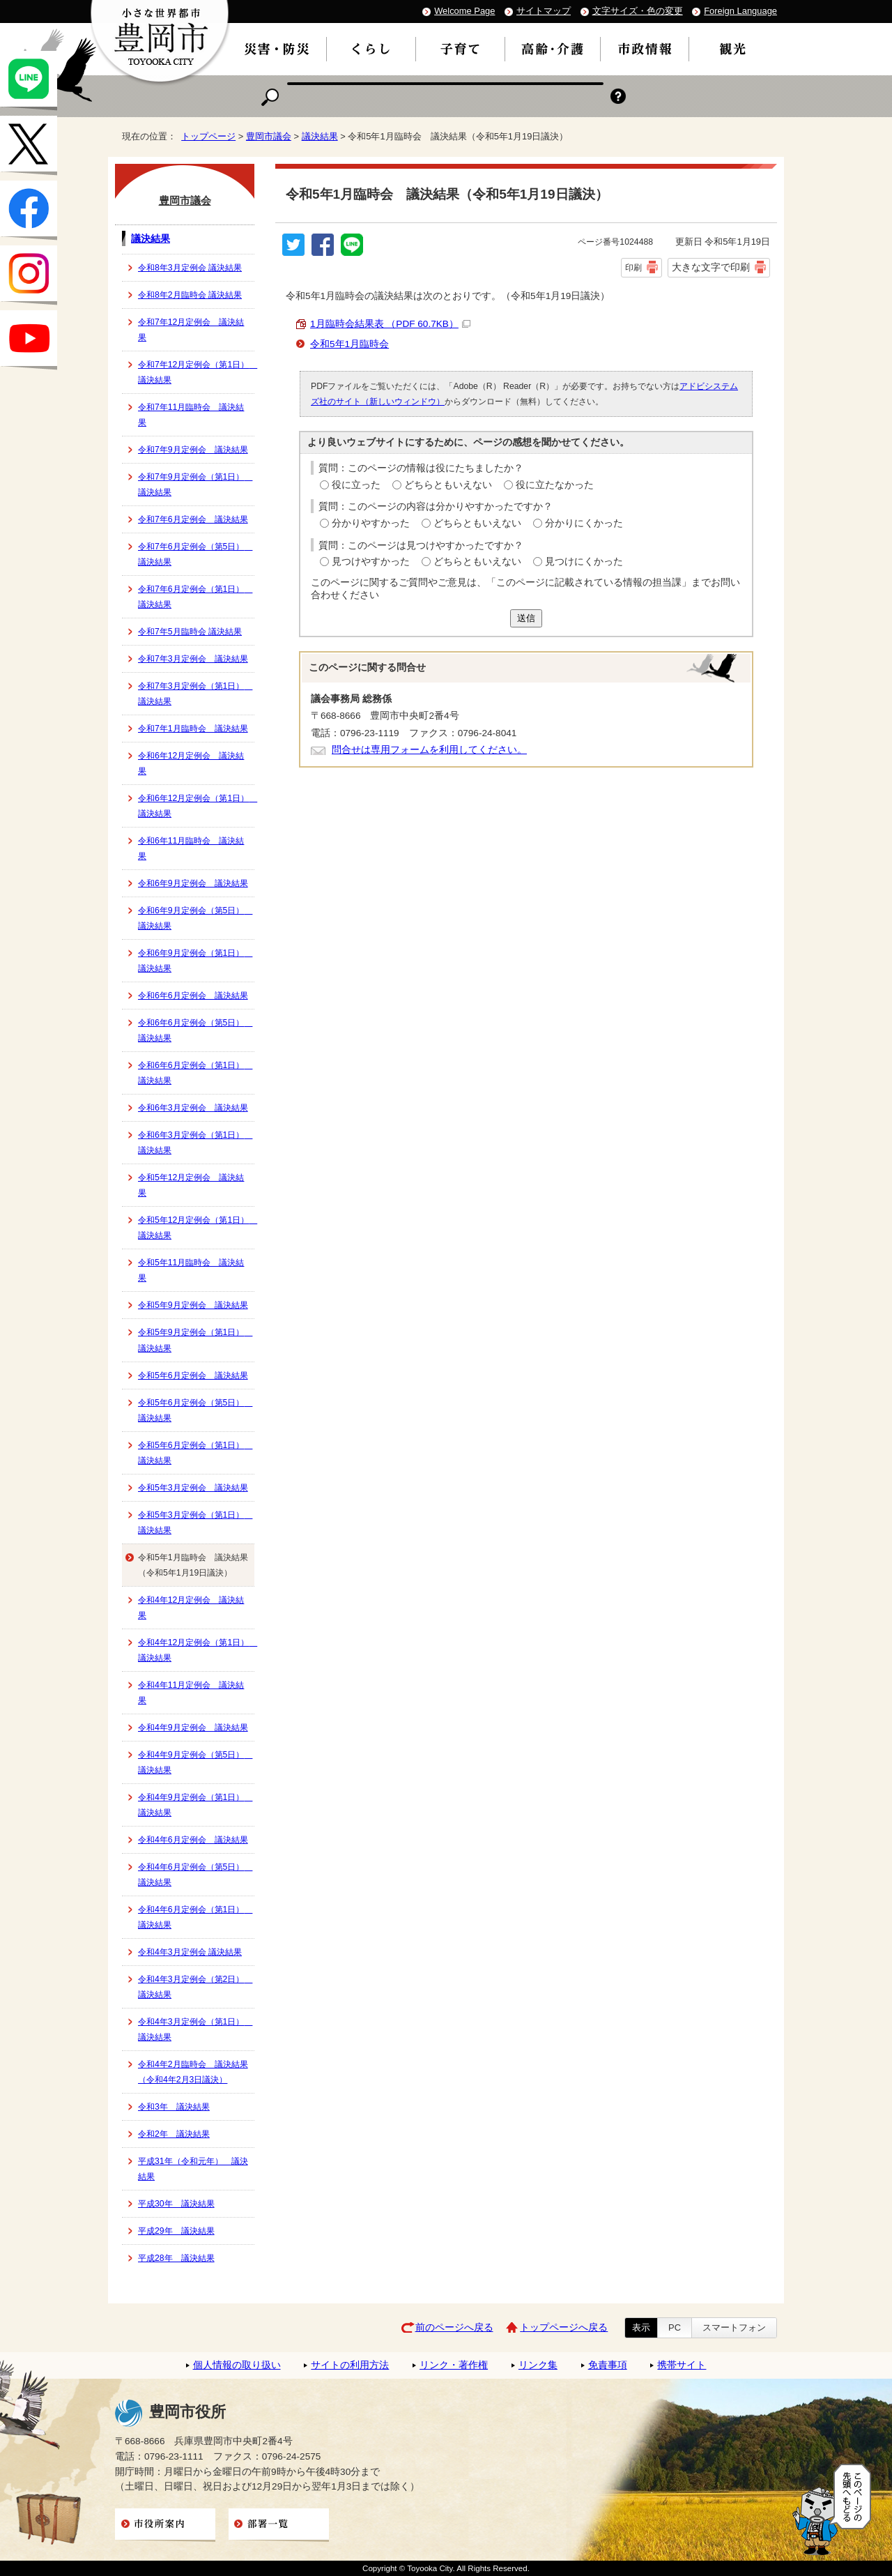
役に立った (356, 485)
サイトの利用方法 (350, 2365)
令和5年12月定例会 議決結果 (191, 1185)
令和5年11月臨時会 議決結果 (191, 1270)
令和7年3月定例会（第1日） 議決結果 (195, 693)
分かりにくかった (584, 523)
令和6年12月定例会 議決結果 (191, 763)
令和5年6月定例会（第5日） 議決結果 (195, 1410)
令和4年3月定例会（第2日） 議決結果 (195, 1986)
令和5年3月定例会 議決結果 (193, 1488)
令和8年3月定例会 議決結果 (190, 268)
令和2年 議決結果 (174, 2134)
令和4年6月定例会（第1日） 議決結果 (195, 1917)
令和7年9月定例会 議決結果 (193, 450)
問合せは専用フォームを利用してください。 (429, 750)
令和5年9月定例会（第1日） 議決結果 (195, 1339)
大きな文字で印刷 (711, 267)
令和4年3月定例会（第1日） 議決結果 (195, 2029)
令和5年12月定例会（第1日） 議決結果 (196, 1227)
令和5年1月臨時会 (349, 344)
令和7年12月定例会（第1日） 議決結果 (196, 372)
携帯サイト (681, 2365)
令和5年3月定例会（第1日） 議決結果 (195, 1522)
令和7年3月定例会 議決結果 (193, 659)
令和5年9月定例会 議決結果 (193, 1305)
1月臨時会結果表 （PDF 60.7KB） (390, 324)
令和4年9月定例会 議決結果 (193, 1727)
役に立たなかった (555, 485)
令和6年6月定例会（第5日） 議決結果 (195, 1030)
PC (674, 2327)
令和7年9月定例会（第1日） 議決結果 (195, 484)
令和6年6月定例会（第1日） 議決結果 (195, 1072)
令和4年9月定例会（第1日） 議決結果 (195, 1804)
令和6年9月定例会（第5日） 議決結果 (195, 918)
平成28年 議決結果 (176, 2258)
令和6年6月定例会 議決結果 (193, 995)
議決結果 (320, 136)
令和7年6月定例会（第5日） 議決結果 (195, 554)
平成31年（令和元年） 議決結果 (193, 2168)
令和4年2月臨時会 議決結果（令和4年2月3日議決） (193, 2072)
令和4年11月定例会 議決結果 (191, 1692)
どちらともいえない (448, 485)
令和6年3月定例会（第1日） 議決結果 (195, 1142)
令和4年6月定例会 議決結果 (193, 1840)
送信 (526, 618)
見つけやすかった (371, 561)
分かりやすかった (371, 523)
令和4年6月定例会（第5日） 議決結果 (195, 1874)
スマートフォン (734, 2327)
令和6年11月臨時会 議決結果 (191, 848)
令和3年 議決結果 (174, 2107)
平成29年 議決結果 (176, 2231)
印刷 (633, 268)
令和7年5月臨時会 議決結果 (190, 632)
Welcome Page (464, 11)
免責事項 (607, 2365)
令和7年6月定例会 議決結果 (193, 519)
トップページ (208, 136)
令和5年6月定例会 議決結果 (193, 1375)
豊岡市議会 (268, 136)
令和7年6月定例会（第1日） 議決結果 (195, 596)
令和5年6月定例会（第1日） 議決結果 (195, 1452)
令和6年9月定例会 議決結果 (193, 883)
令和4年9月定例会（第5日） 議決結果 (195, 1762)
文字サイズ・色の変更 (637, 11)
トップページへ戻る (564, 2327)
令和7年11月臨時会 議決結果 (191, 414)
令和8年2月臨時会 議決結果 (190, 295)
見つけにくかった (584, 561)
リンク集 (538, 2365)
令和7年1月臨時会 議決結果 (193, 728)
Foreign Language (740, 11)
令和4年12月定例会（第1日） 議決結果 (196, 1650)
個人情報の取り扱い (237, 2365)
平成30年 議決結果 (176, 2204)
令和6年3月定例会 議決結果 (193, 1108)
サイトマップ (543, 11)
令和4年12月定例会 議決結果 (191, 1607)
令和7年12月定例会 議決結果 (191, 329)
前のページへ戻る (454, 2327)
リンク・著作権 (454, 2365)
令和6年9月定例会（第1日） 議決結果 (195, 960)
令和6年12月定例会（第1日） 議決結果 (196, 805)
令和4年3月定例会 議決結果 (190, 1952)
